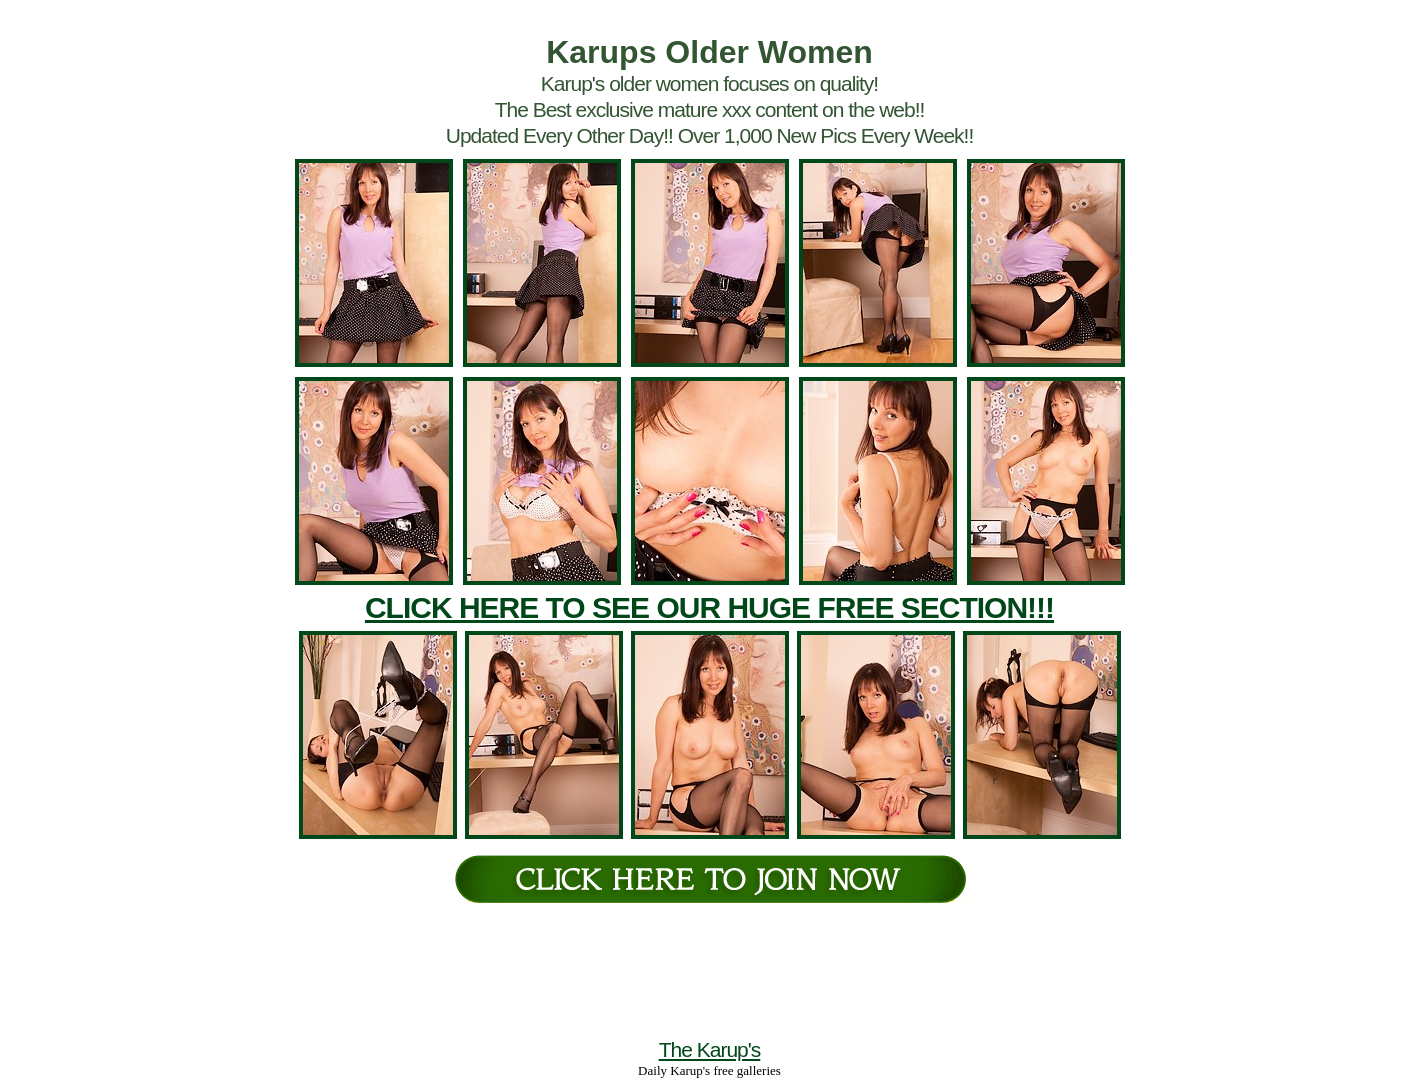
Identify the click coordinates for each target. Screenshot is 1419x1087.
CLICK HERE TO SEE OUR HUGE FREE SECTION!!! (709, 607)
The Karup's (710, 1049)
